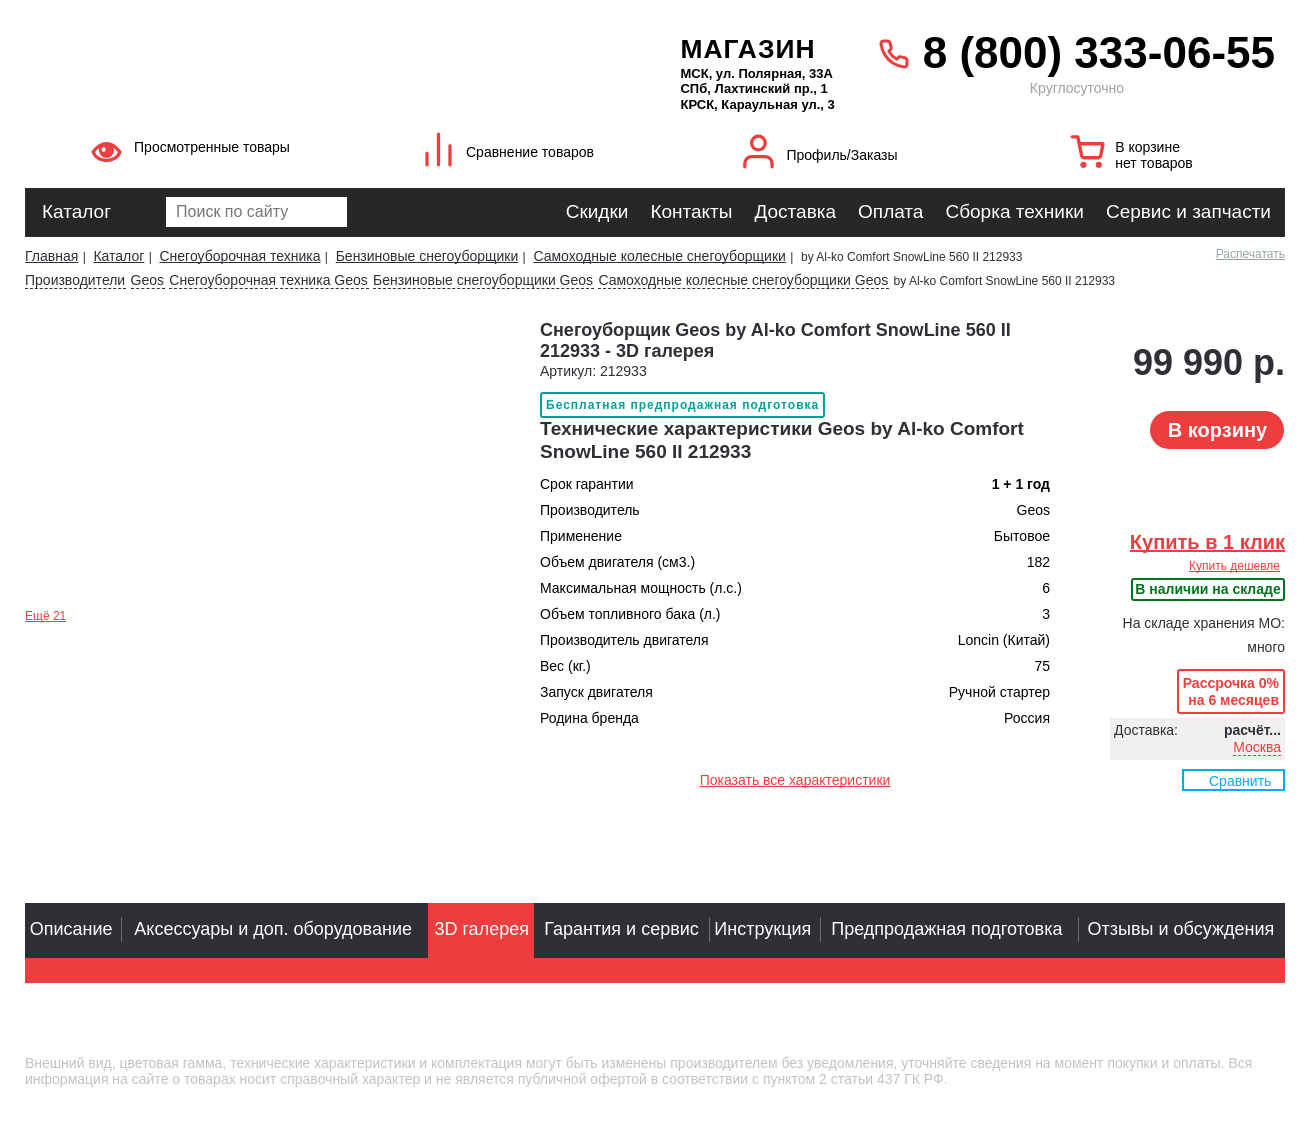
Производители (75, 280)
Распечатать (1250, 254)
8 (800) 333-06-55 (1099, 52)
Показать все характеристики (795, 780)
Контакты (691, 211)
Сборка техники (1014, 211)
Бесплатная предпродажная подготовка (682, 405)
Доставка (795, 211)
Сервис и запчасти (1188, 211)
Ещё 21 (45, 616)
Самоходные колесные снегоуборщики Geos (743, 280)
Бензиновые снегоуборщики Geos (483, 280)
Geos (147, 280)
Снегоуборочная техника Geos (268, 280)
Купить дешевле (1234, 566)
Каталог (76, 211)
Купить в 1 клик (1207, 542)
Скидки (597, 211)
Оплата (890, 211)
